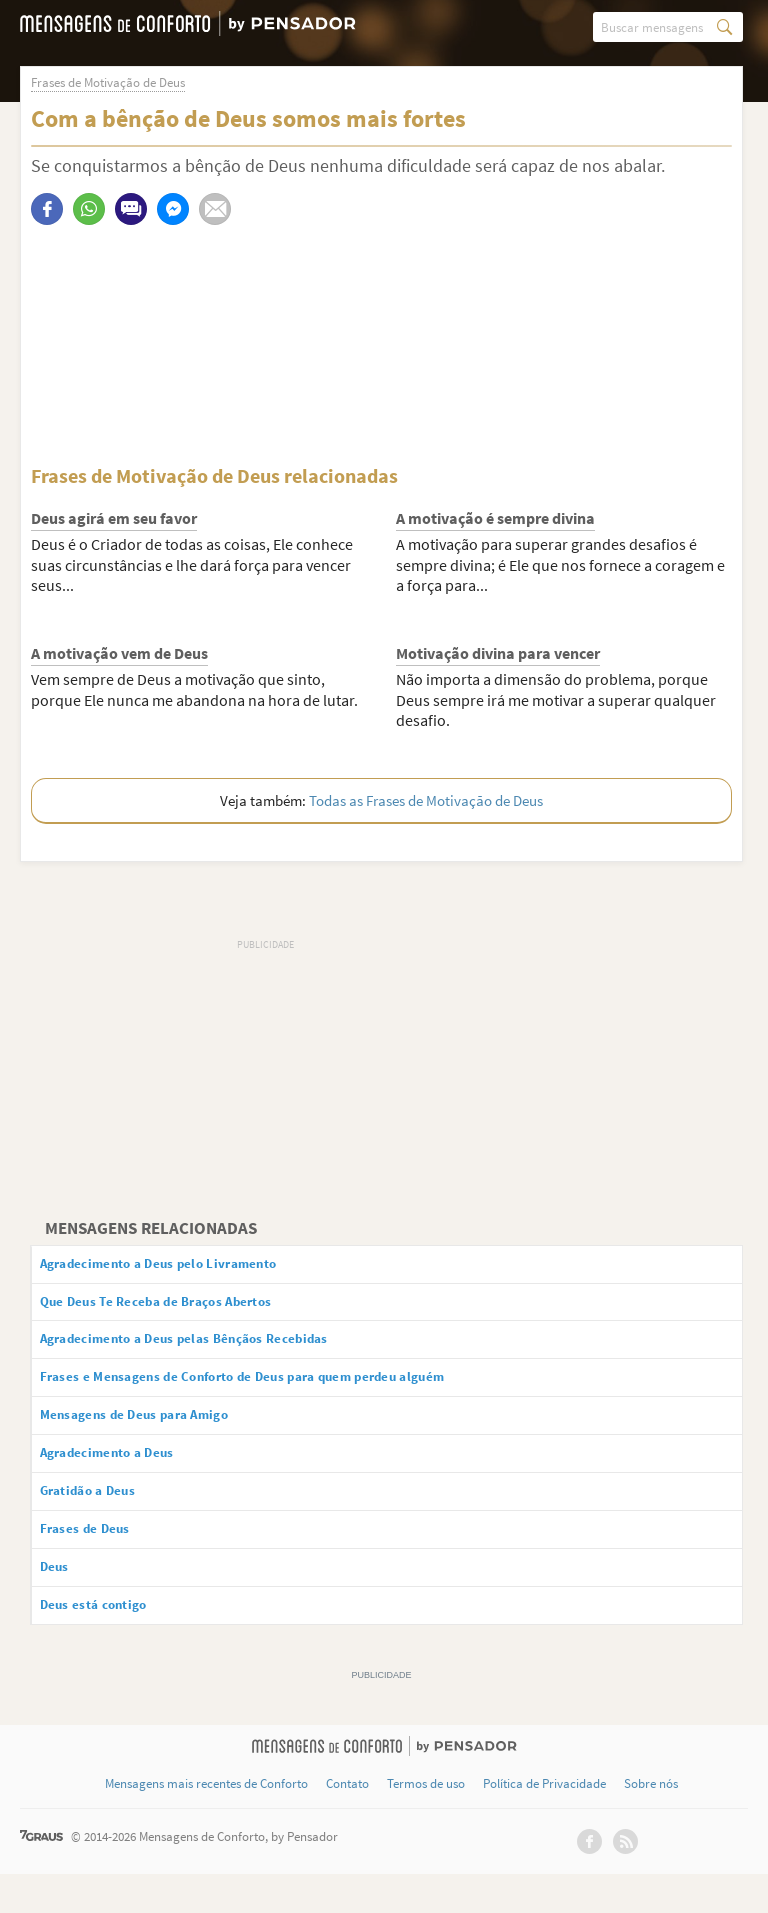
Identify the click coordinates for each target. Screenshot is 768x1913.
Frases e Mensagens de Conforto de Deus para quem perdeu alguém (291, 1392)
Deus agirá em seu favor (114, 519)
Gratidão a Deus (106, 1517)
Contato (347, 1823)
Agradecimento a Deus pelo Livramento (190, 1266)
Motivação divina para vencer (498, 654)
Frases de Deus (101, 1559)
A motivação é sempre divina (495, 519)
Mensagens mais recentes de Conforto (206, 1823)
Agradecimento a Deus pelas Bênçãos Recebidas (221, 1350)
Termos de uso (426, 1823)
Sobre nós (651, 1823)
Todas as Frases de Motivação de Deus (426, 801)
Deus (65, 1601)
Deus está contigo (112, 1642)
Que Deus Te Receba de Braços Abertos (186, 1308)
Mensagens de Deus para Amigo (161, 1433)
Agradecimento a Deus (129, 1475)
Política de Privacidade (544, 1823)
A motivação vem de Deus (119, 654)
